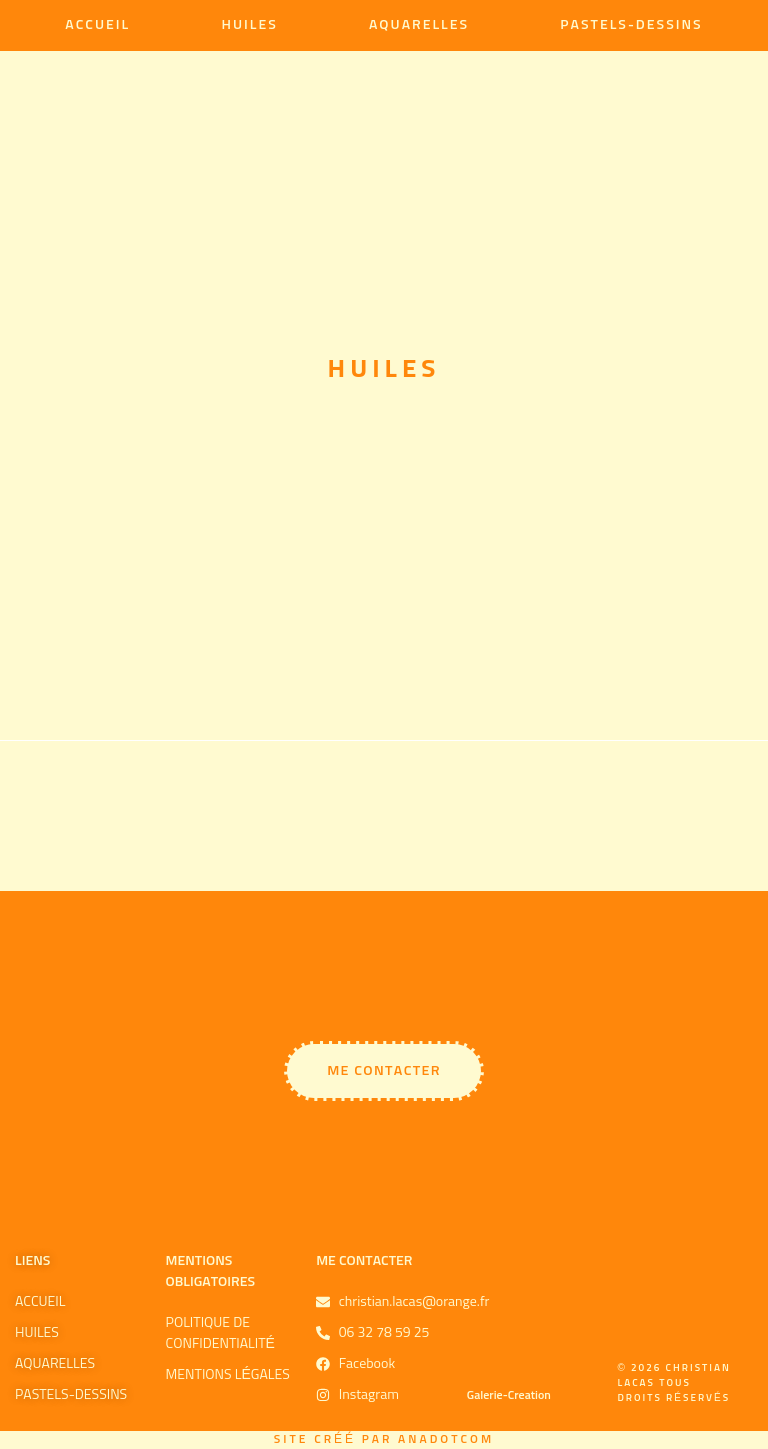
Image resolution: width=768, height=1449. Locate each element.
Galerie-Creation (509, 1396)
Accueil (97, 25)
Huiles (249, 25)
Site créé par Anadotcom (384, 1440)
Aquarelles (419, 25)
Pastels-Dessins (631, 25)
